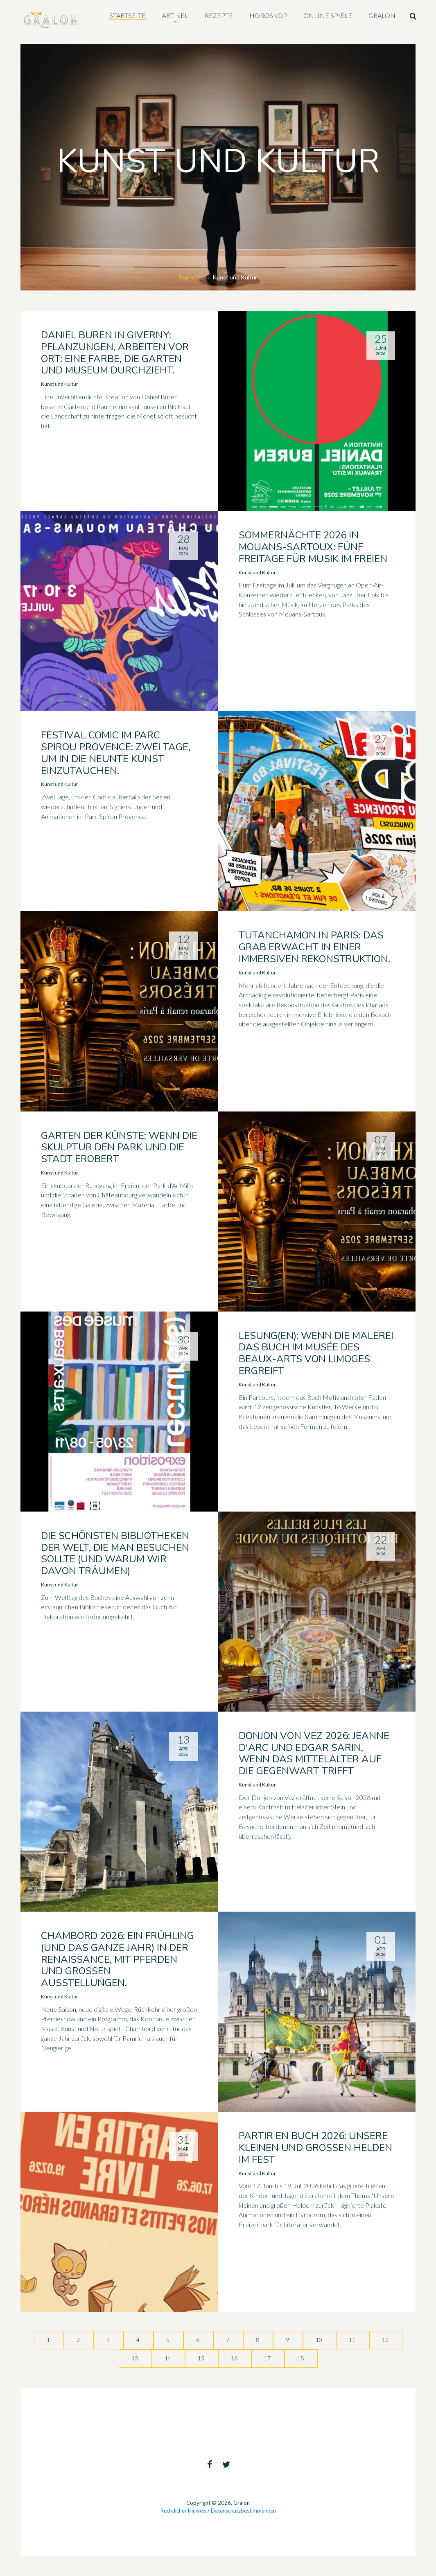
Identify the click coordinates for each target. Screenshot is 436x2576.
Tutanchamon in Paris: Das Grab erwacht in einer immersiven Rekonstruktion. (314, 947)
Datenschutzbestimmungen (243, 2510)
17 (268, 2358)
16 (235, 2358)
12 (386, 2339)
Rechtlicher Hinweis (183, 2510)
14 (168, 2358)
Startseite (191, 277)
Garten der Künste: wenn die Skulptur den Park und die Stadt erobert (119, 1147)
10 (319, 2339)
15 (202, 2358)
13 (135, 2358)
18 (301, 2358)
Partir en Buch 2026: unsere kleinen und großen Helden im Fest (315, 2147)
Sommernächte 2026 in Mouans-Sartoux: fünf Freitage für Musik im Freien (313, 547)
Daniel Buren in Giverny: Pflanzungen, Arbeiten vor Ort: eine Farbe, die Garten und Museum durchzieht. (115, 352)
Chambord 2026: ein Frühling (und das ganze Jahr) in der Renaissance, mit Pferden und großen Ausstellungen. (117, 1959)
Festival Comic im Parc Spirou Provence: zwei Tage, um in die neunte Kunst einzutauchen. (115, 753)
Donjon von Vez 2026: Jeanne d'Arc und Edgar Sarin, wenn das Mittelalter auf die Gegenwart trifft (314, 1753)
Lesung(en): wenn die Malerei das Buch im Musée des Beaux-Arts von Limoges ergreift (316, 1353)
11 (353, 2339)
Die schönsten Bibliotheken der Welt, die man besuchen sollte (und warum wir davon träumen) (115, 1553)
